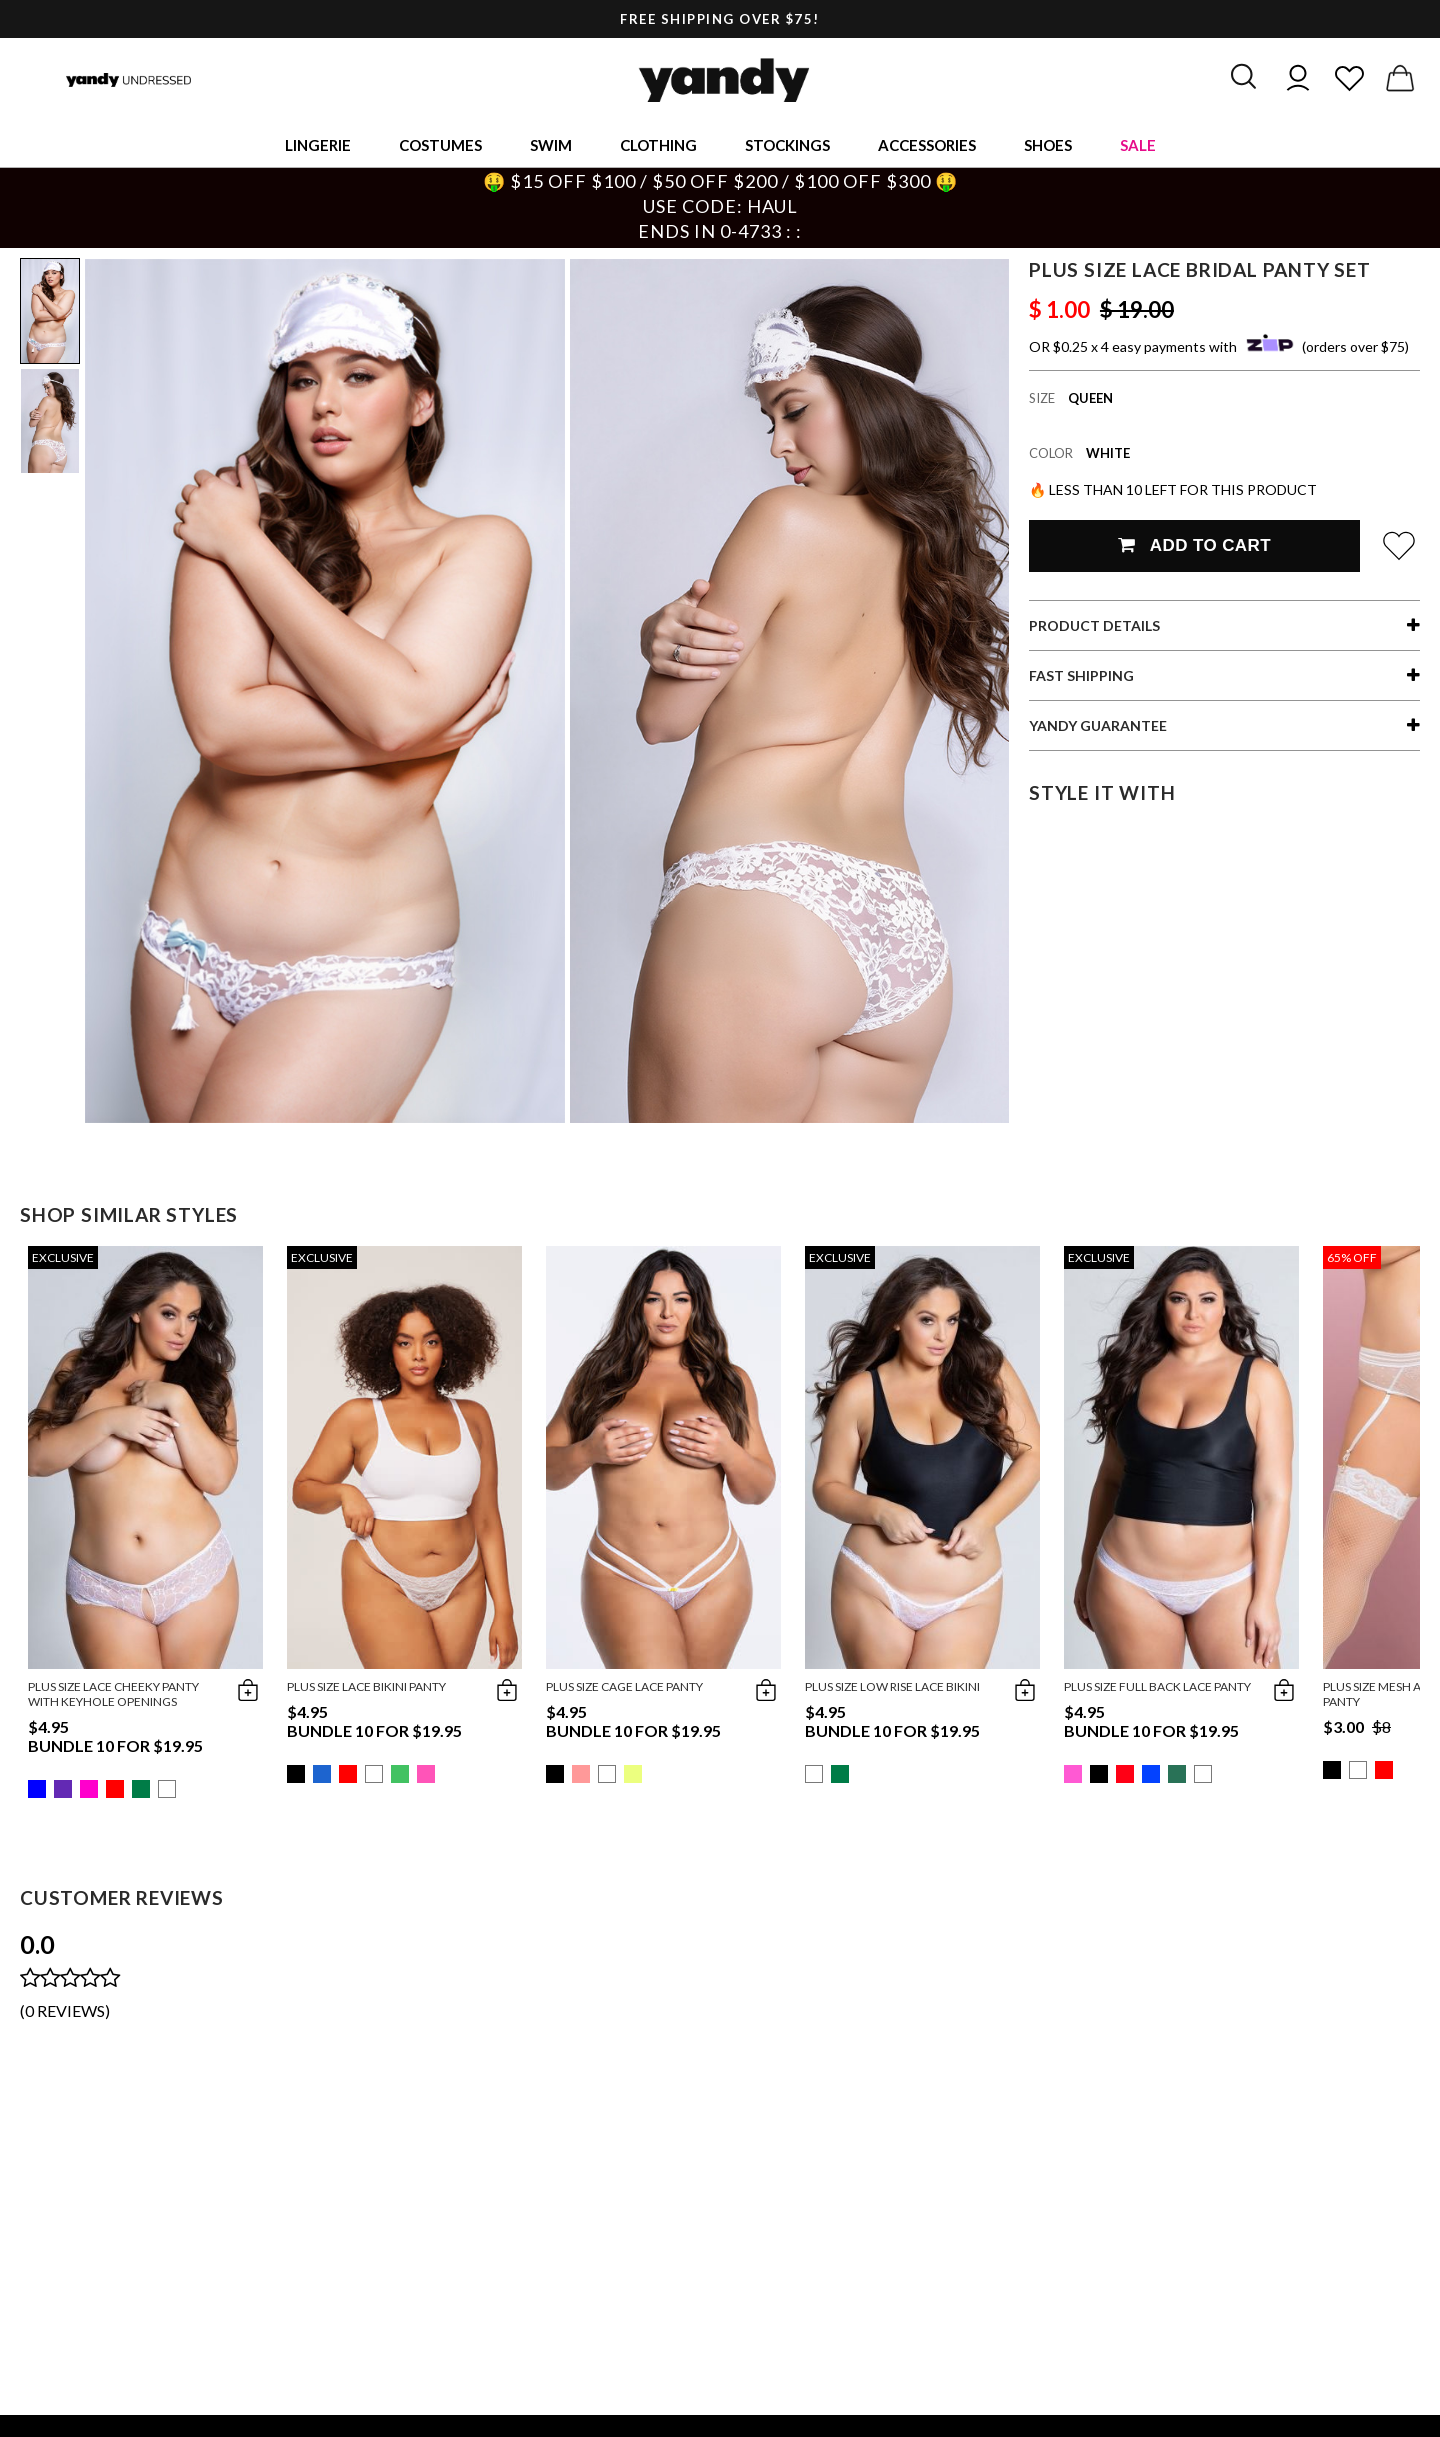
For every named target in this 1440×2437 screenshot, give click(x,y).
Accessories (927, 145)
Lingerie (318, 145)
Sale (1138, 145)
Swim (551, 145)
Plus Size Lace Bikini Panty (366, 1686)
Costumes (440, 145)
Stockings (787, 145)
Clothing (658, 145)
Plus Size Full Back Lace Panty (1157, 1686)
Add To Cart (1194, 545)
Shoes (1048, 145)
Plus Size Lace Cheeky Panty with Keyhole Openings (113, 1694)
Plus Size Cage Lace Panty (624, 1686)
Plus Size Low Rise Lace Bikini (892, 1686)
